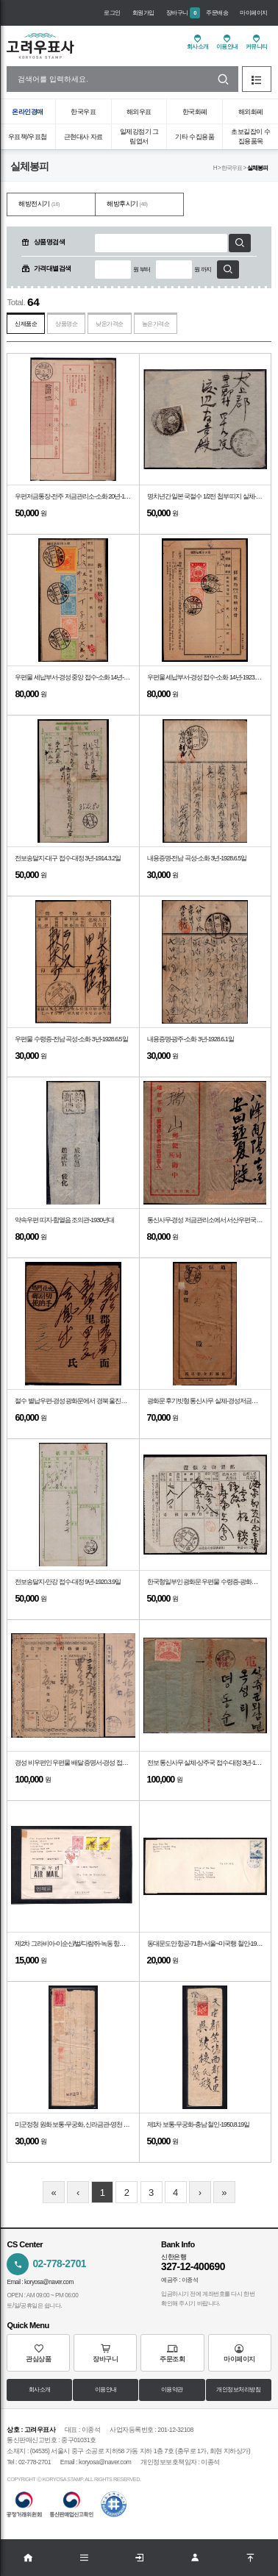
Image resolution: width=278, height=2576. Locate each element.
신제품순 (26, 324)
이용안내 (106, 2389)
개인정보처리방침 (238, 2389)
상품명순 (66, 324)
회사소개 (40, 2389)
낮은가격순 (110, 324)
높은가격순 (156, 324)
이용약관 (172, 2389)
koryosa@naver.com (49, 2282)
